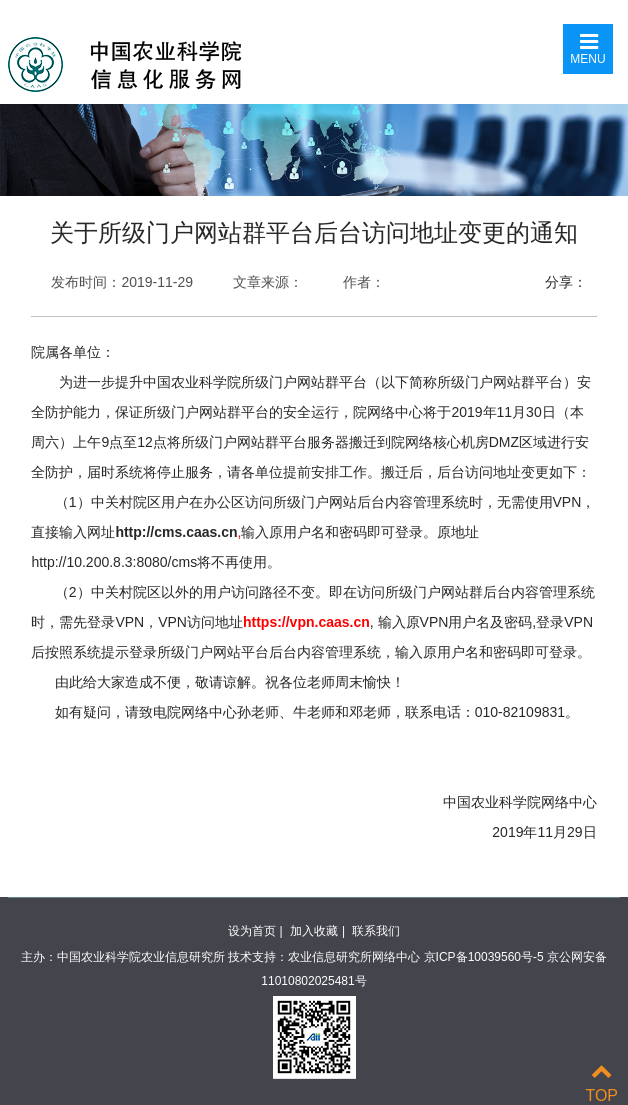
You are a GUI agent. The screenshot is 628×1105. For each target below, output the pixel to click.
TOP (601, 1083)
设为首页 (252, 931)
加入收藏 (314, 931)
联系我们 (376, 931)
